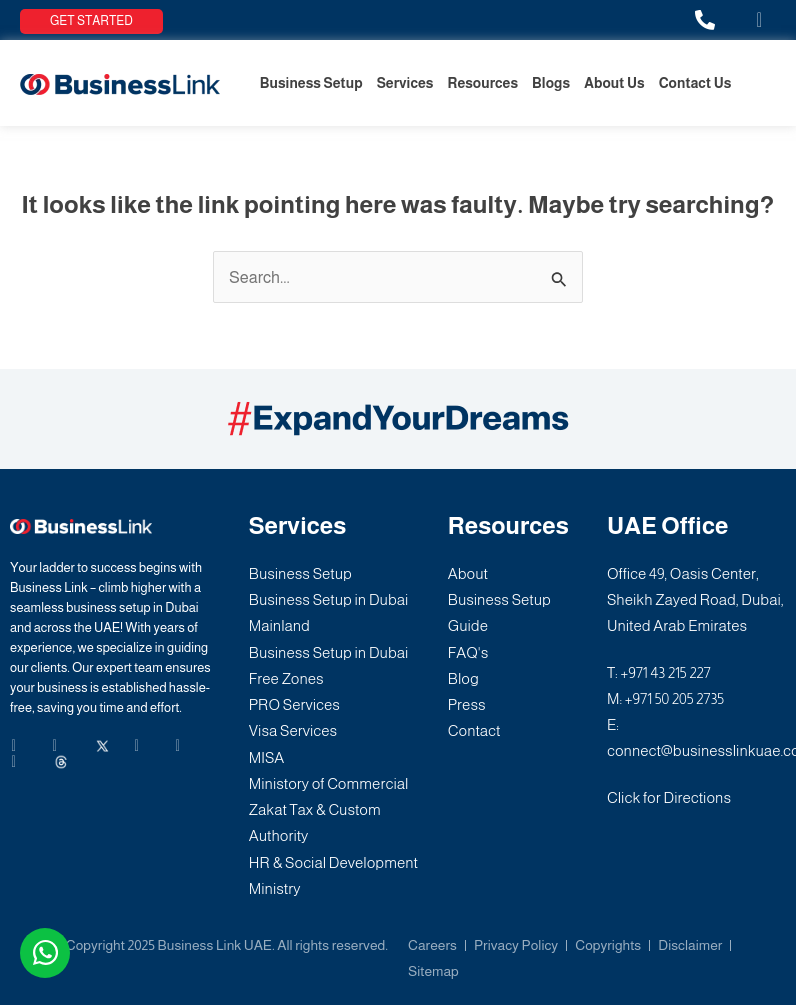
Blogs (551, 83)
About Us (614, 83)
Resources (483, 83)
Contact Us (695, 83)
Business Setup (311, 83)
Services (405, 83)
